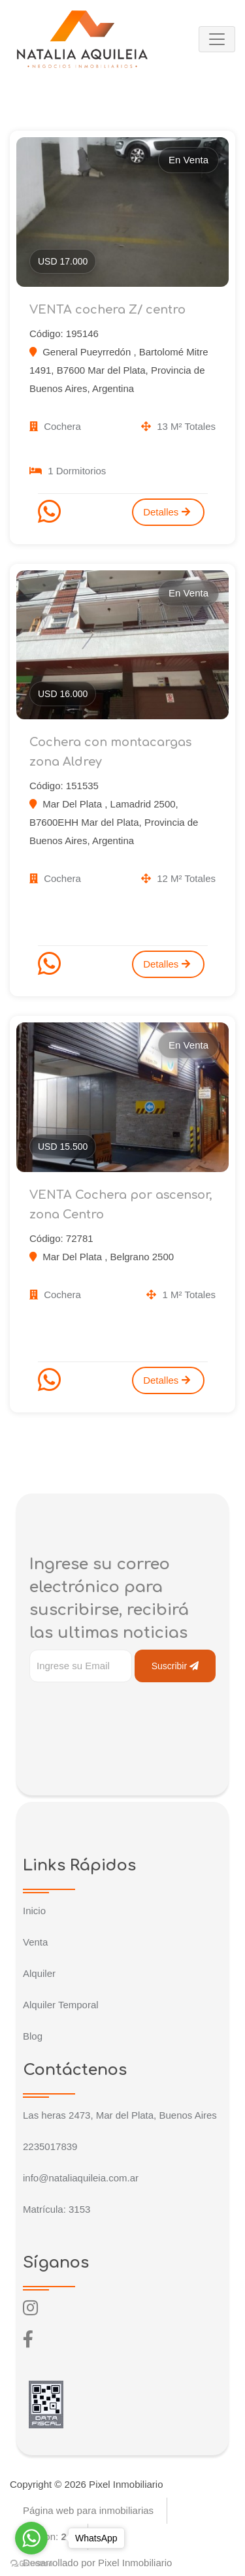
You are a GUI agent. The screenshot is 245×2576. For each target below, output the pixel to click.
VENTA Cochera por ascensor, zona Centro (120, 1204)
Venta (35, 1942)
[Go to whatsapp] (31, 2538)
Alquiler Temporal (61, 2004)
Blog (32, 2036)
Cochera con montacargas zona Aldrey (110, 752)
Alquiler (39, 1973)
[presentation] (128, 1708)
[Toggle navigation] (217, 39)
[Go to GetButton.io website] (31, 2563)
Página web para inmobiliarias (88, 2510)
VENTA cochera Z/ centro (107, 309)
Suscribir (175, 1666)
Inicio (34, 1910)
